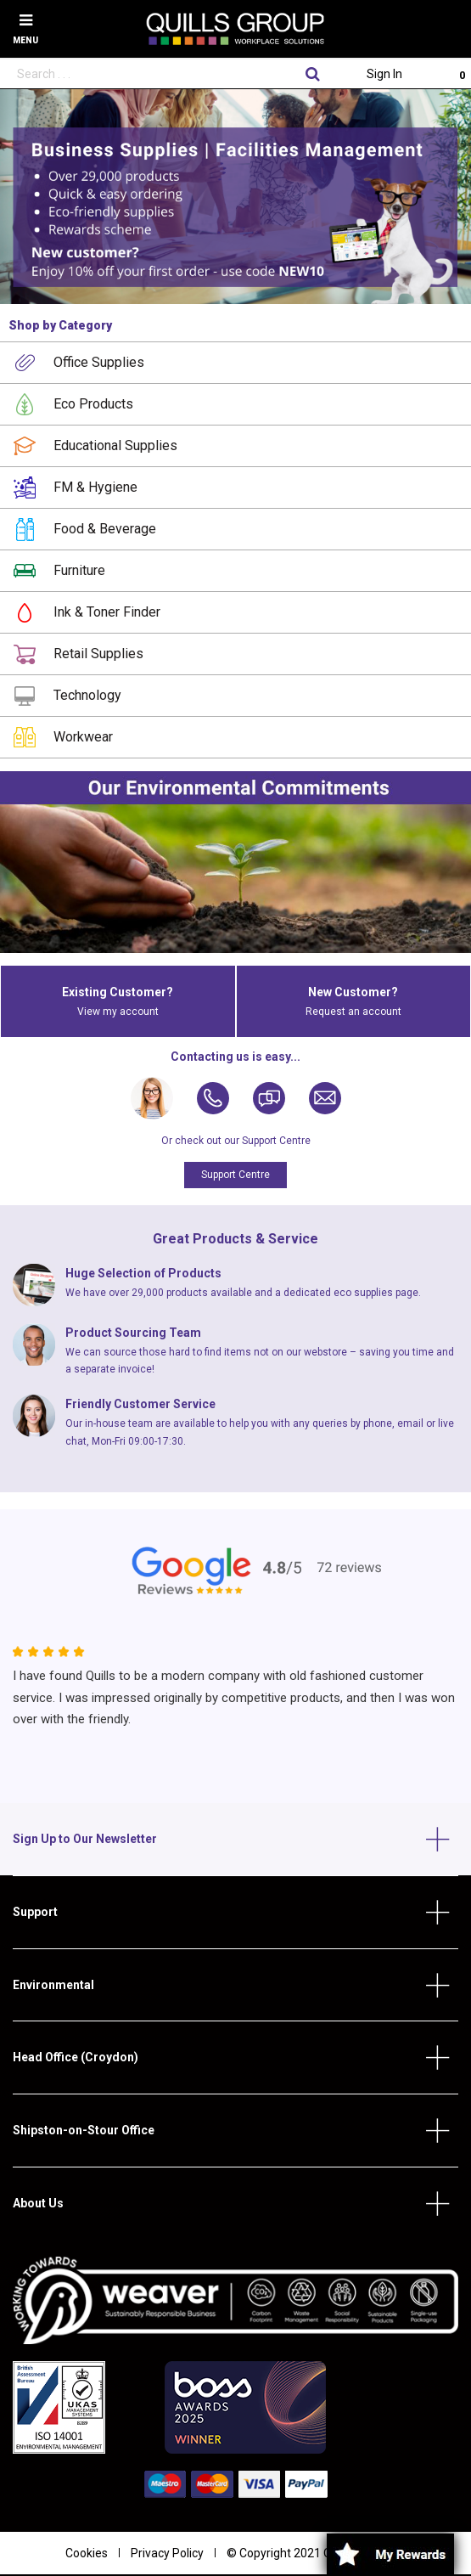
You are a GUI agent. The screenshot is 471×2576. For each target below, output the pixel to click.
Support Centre (235, 1175)
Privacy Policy (167, 2553)
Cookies (86, 2553)
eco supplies (363, 1293)
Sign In (384, 74)
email (410, 1423)
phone (377, 1423)
